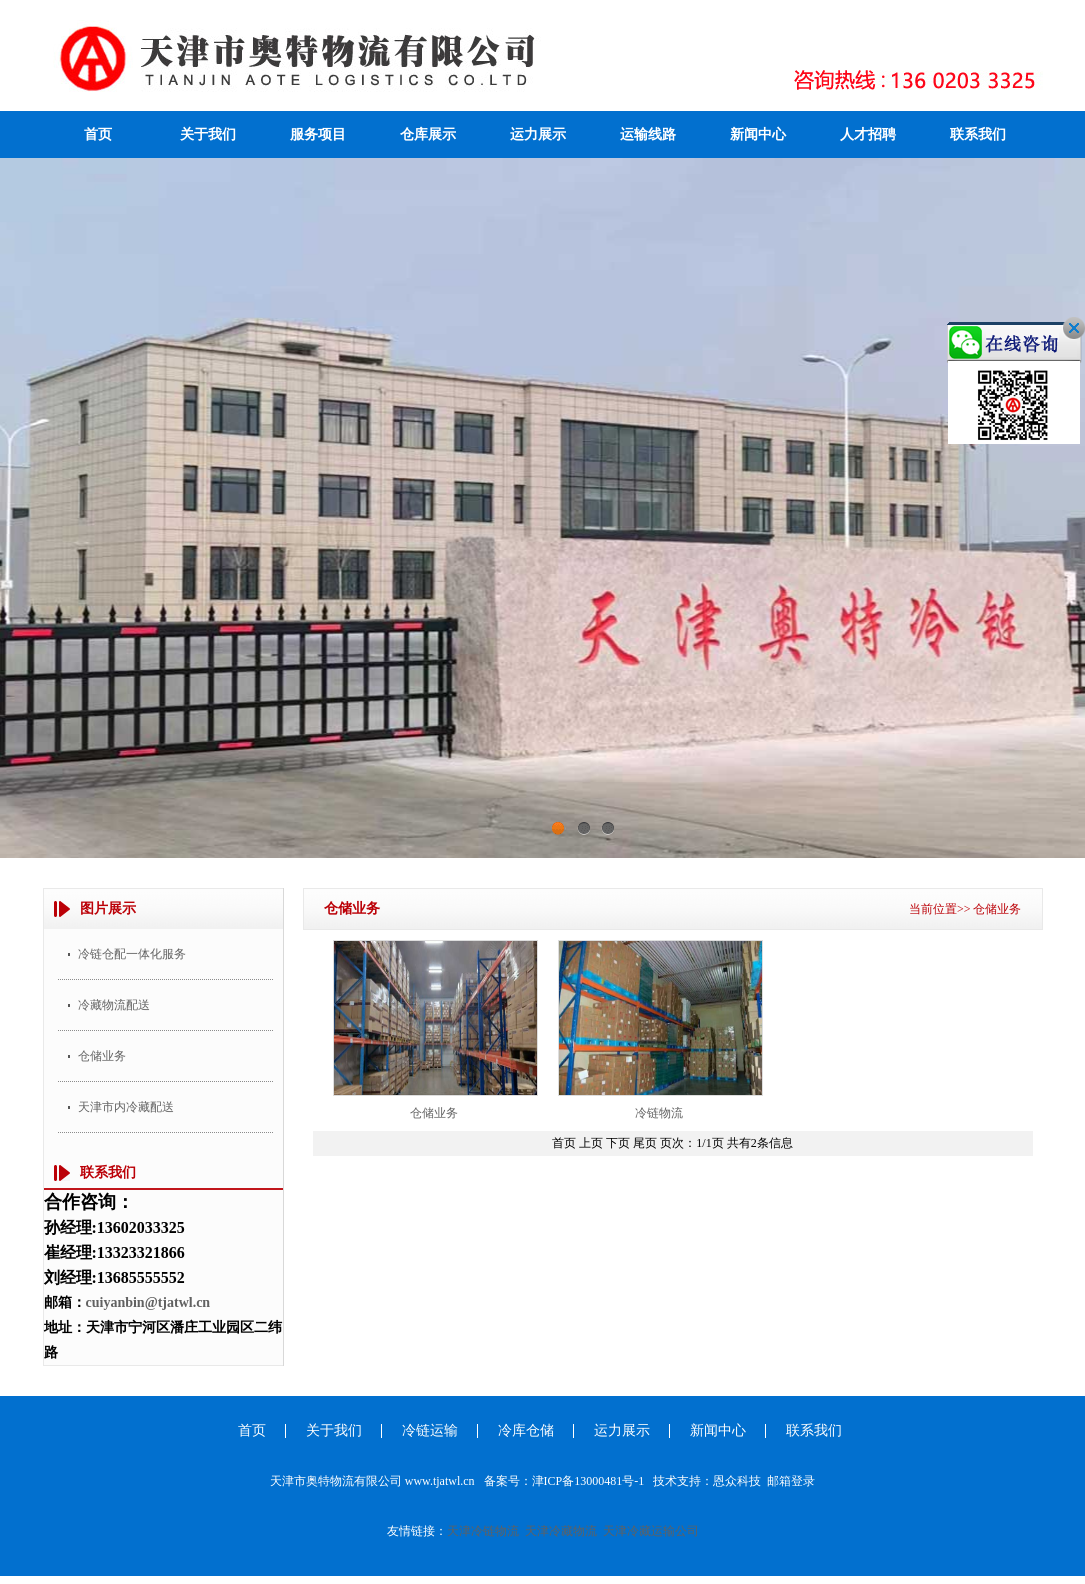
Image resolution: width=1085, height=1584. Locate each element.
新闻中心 (758, 134)
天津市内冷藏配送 (126, 1107)
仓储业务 (102, 1056)
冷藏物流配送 (114, 1005)
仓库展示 (428, 134)
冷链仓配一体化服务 (132, 954)
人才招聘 (868, 134)
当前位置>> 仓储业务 (965, 909)
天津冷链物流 (483, 1531)
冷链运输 (430, 1430)
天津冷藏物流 (561, 1531)
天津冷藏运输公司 (651, 1531)
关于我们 (208, 134)
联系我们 (978, 134)
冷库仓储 (526, 1430)
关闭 (1049, 353)
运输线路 (648, 134)
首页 (98, 134)
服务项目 (318, 134)
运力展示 (538, 134)
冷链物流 (659, 1113)
